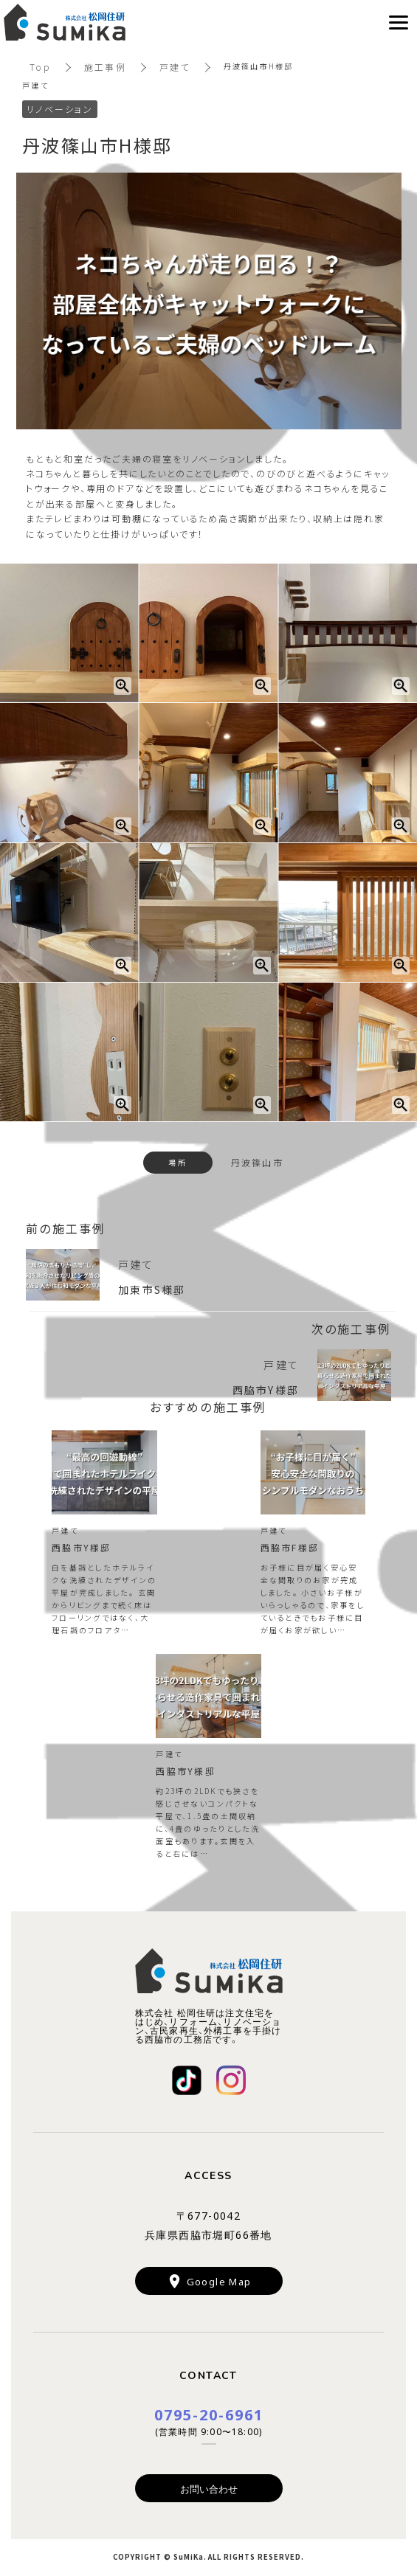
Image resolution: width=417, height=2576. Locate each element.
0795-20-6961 (208, 2414)
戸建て (174, 66)
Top (40, 66)
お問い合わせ (209, 2489)
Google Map (219, 2281)
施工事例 (105, 66)
